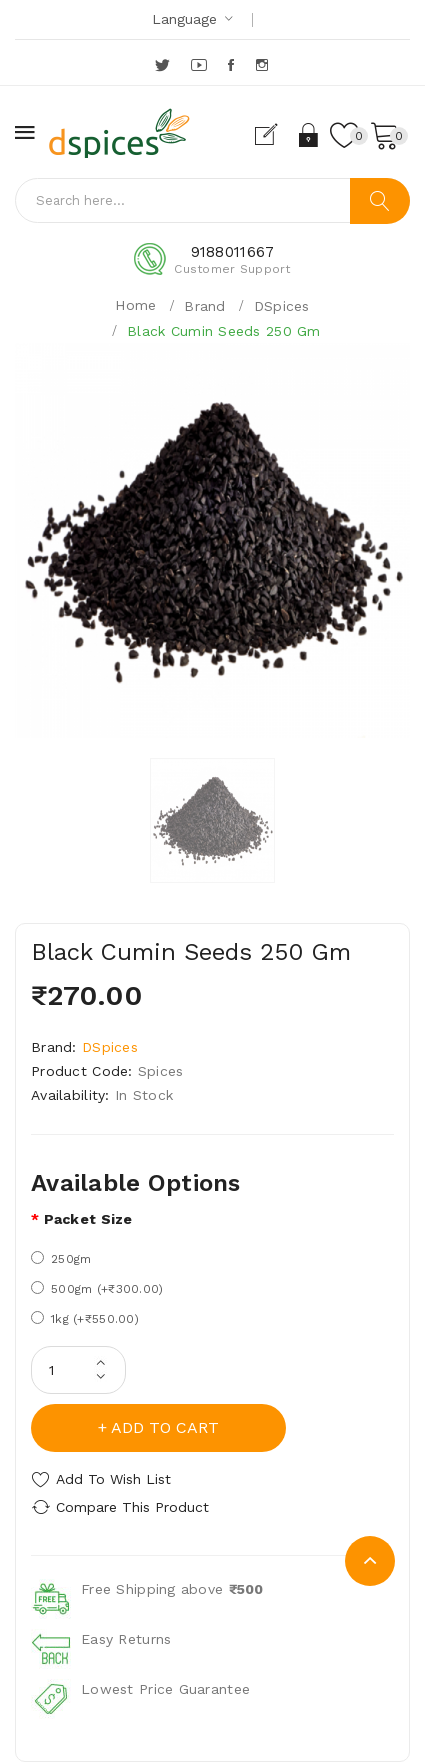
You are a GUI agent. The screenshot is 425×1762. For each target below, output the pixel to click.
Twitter (163, 65)
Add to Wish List (113, 1479)
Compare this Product (132, 1507)
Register (274, 135)
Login (309, 135)
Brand (204, 306)
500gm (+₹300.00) (97, 1288)
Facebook (232, 65)
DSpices (282, 306)
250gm (61, 1258)
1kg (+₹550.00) (85, 1318)
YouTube (200, 65)
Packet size (88, 1219)
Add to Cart (165, 1427)
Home (135, 305)
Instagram (263, 65)
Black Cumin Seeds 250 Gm (224, 331)
